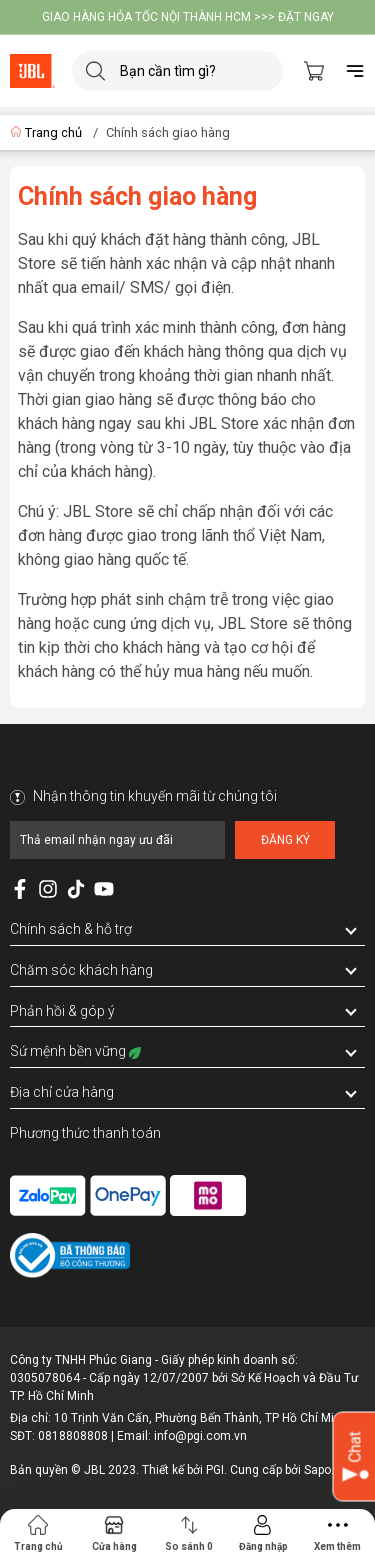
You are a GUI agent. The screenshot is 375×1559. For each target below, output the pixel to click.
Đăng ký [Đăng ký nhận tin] (285, 840)
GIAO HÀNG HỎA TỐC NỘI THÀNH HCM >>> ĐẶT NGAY (188, 17)
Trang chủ (47, 132)
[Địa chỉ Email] (117, 840)
